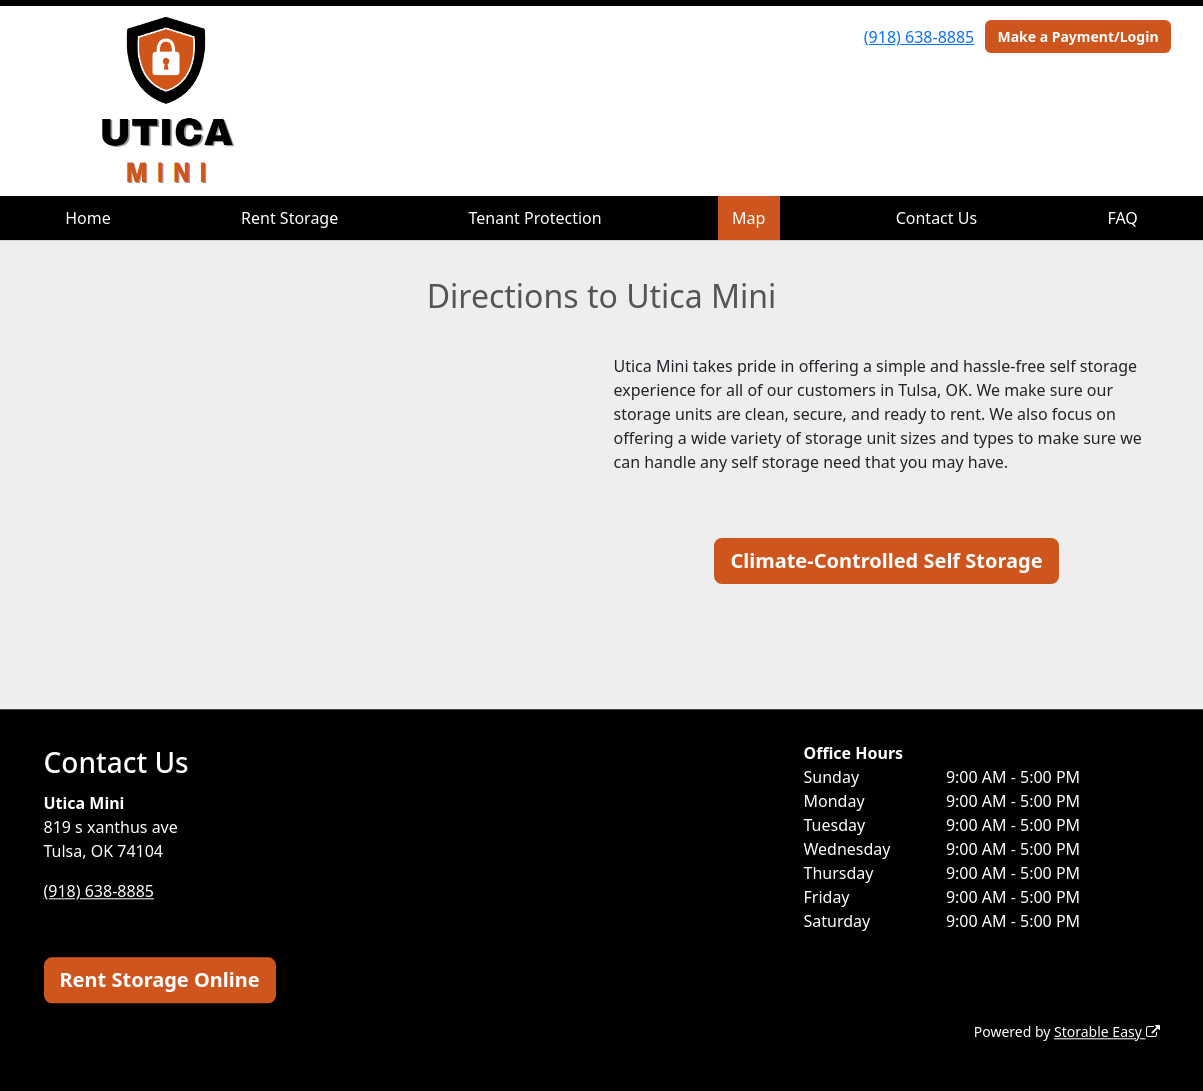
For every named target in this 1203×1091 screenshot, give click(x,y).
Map (748, 218)
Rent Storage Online (160, 979)
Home (88, 218)
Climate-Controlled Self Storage (886, 560)
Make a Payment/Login (1077, 36)
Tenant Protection (535, 218)
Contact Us (936, 218)
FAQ (1122, 218)
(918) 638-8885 (919, 37)
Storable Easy (1106, 1031)
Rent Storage (289, 218)
